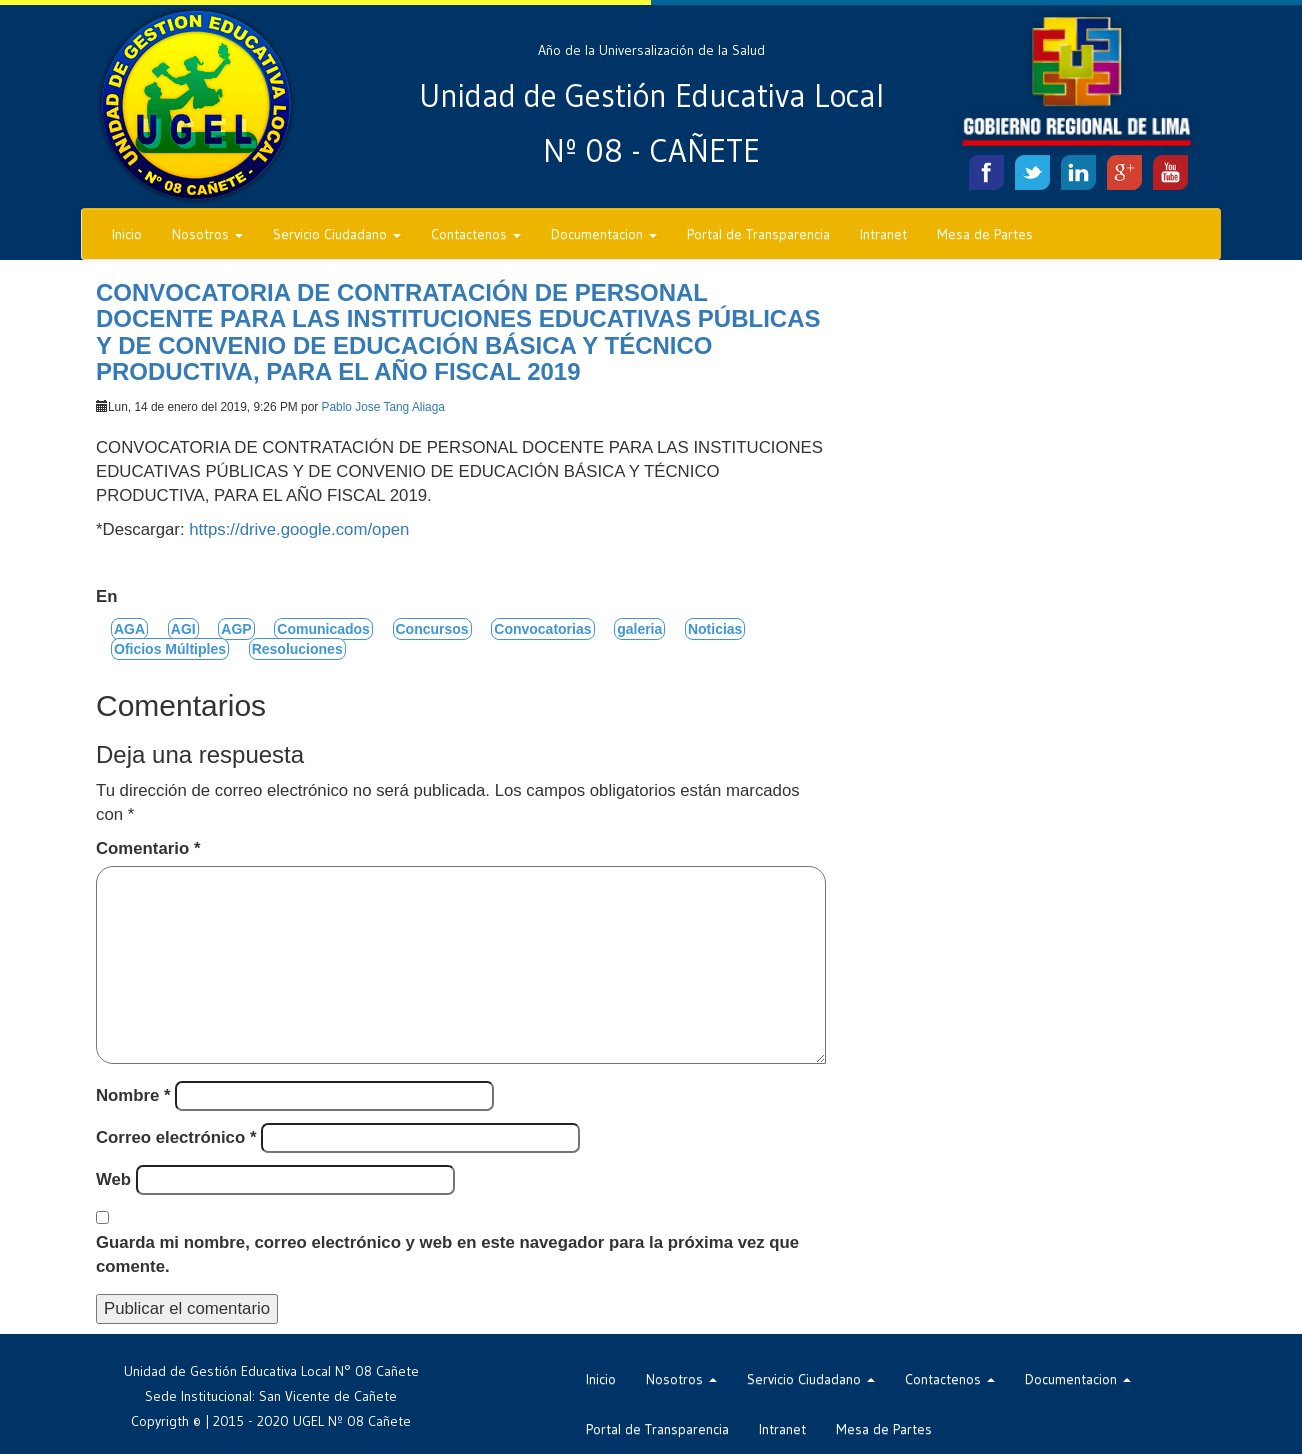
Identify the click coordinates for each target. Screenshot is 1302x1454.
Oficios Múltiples (170, 649)
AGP (236, 629)
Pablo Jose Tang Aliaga (383, 407)
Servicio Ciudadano (337, 234)
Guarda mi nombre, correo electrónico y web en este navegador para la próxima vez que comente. (447, 1254)
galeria (639, 629)
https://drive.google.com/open (299, 529)
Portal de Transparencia (758, 234)
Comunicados (323, 629)
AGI (183, 629)
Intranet (883, 234)
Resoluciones (297, 649)
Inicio (127, 234)
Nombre (133, 1095)
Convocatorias (542, 629)
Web (113, 1179)
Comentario (148, 848)
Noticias (715, 629)
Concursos (432, 629)
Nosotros (207, 234)
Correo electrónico (176, 1137)
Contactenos (476, 234)
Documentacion (604, 234)
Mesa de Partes (985, 234)
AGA (129, 629)
